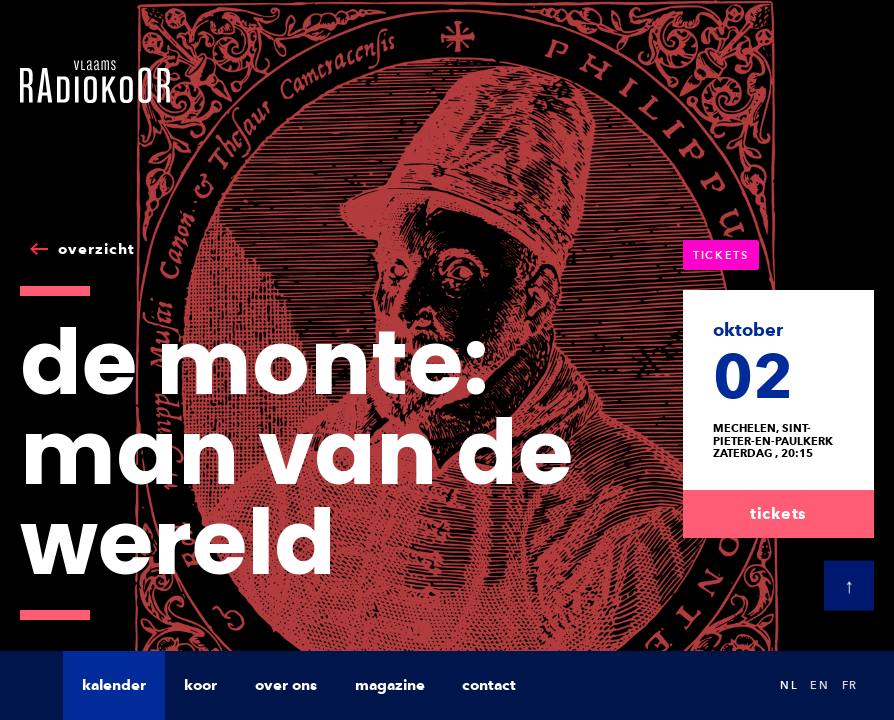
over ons (286, 685)
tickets (778, 513)
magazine (390, 685)
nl (789, 685)
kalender (114, 685)
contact (489, 685)
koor (200, 685)
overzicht (96, 249)
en (819, 685)
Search (744, 685)
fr (850, 685)
